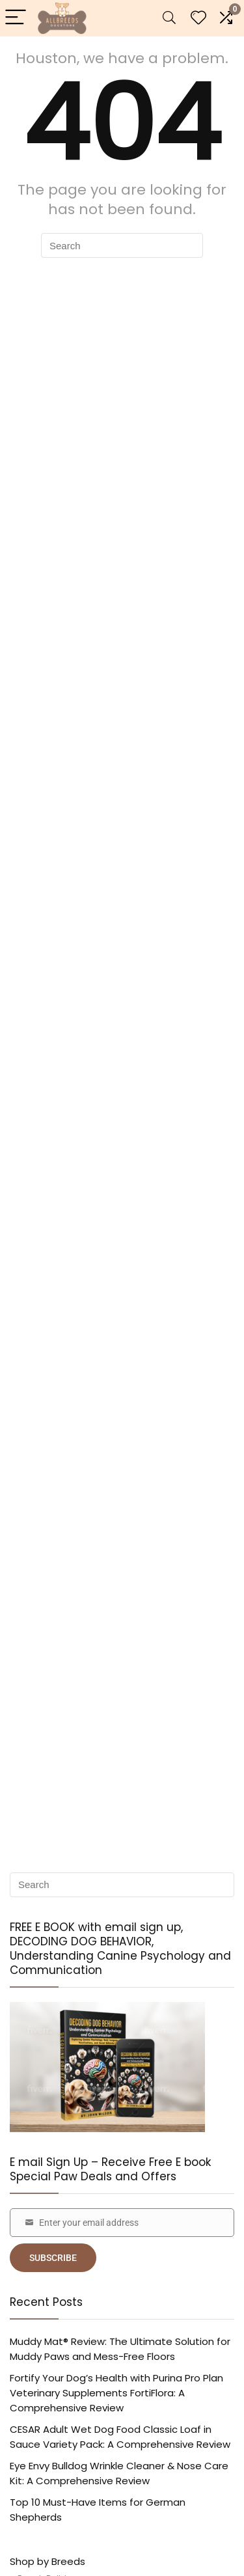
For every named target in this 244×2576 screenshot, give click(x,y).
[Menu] (15, 18)
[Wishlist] (198, 18)
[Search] (169, 18)
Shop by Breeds (47, 2561)
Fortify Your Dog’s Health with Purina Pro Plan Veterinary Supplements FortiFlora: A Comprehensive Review (116, 2393)
